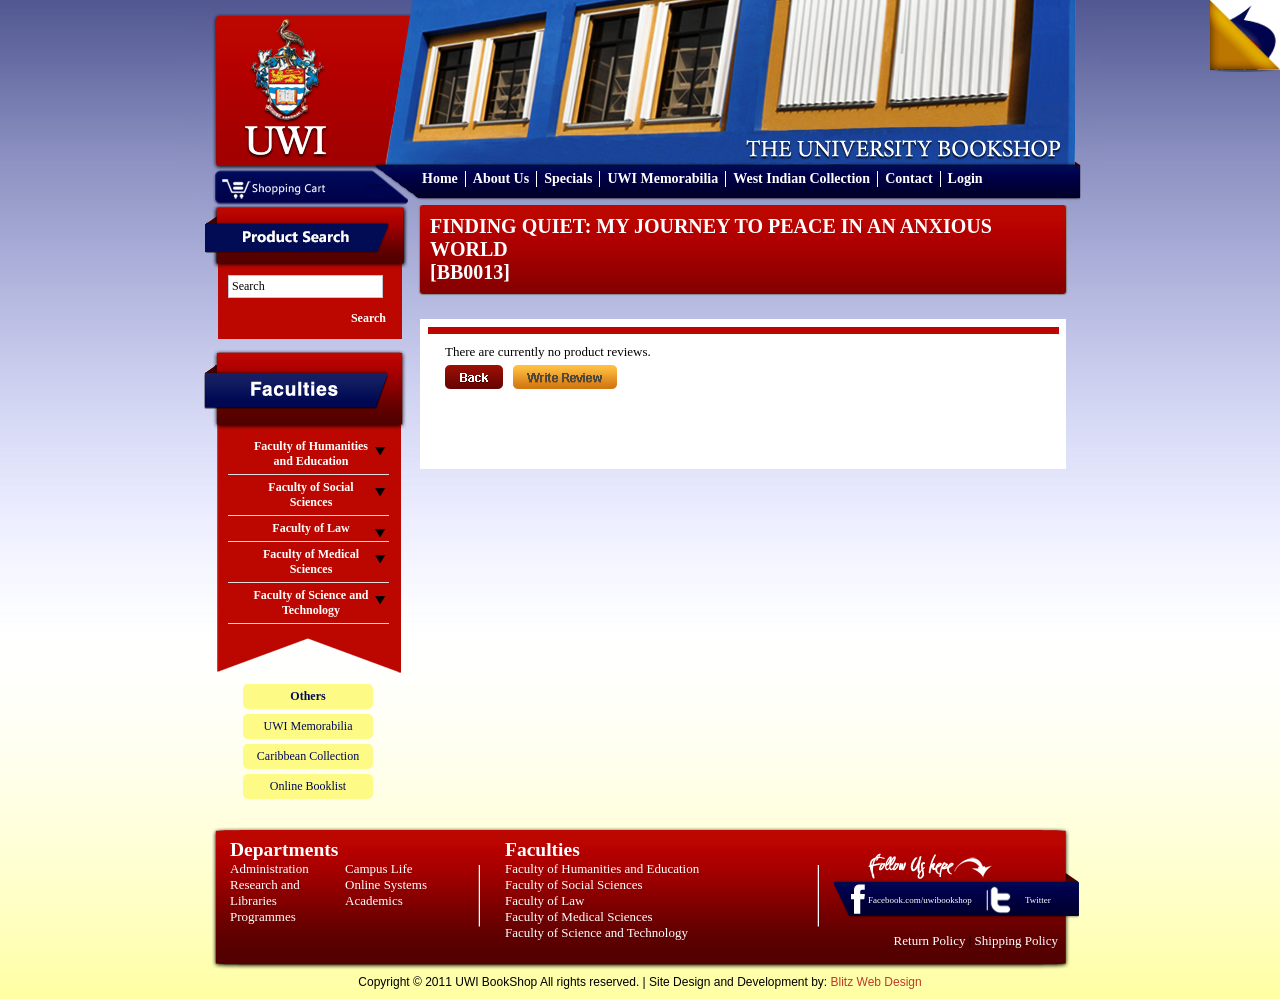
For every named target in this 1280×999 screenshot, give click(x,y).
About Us (501, 178)
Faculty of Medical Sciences (579, 916)
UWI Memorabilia (662, 178)
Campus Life (379, 868)
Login (965, 178)
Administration (269, 868)
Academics (374, 900)
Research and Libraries (265, 892)
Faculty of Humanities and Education (602, 868)
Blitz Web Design (876, 982)
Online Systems (386, 884)
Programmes (263, 916)
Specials (568, 178)
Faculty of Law (544, 900)
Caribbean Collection (308, 756)
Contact (908, 178)
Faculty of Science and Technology (596, 932)
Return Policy (930, 940)
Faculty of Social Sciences (574, 884)
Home (440, 178)
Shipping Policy (1016, 940)
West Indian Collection (801, 178)
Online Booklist (308, 786)
